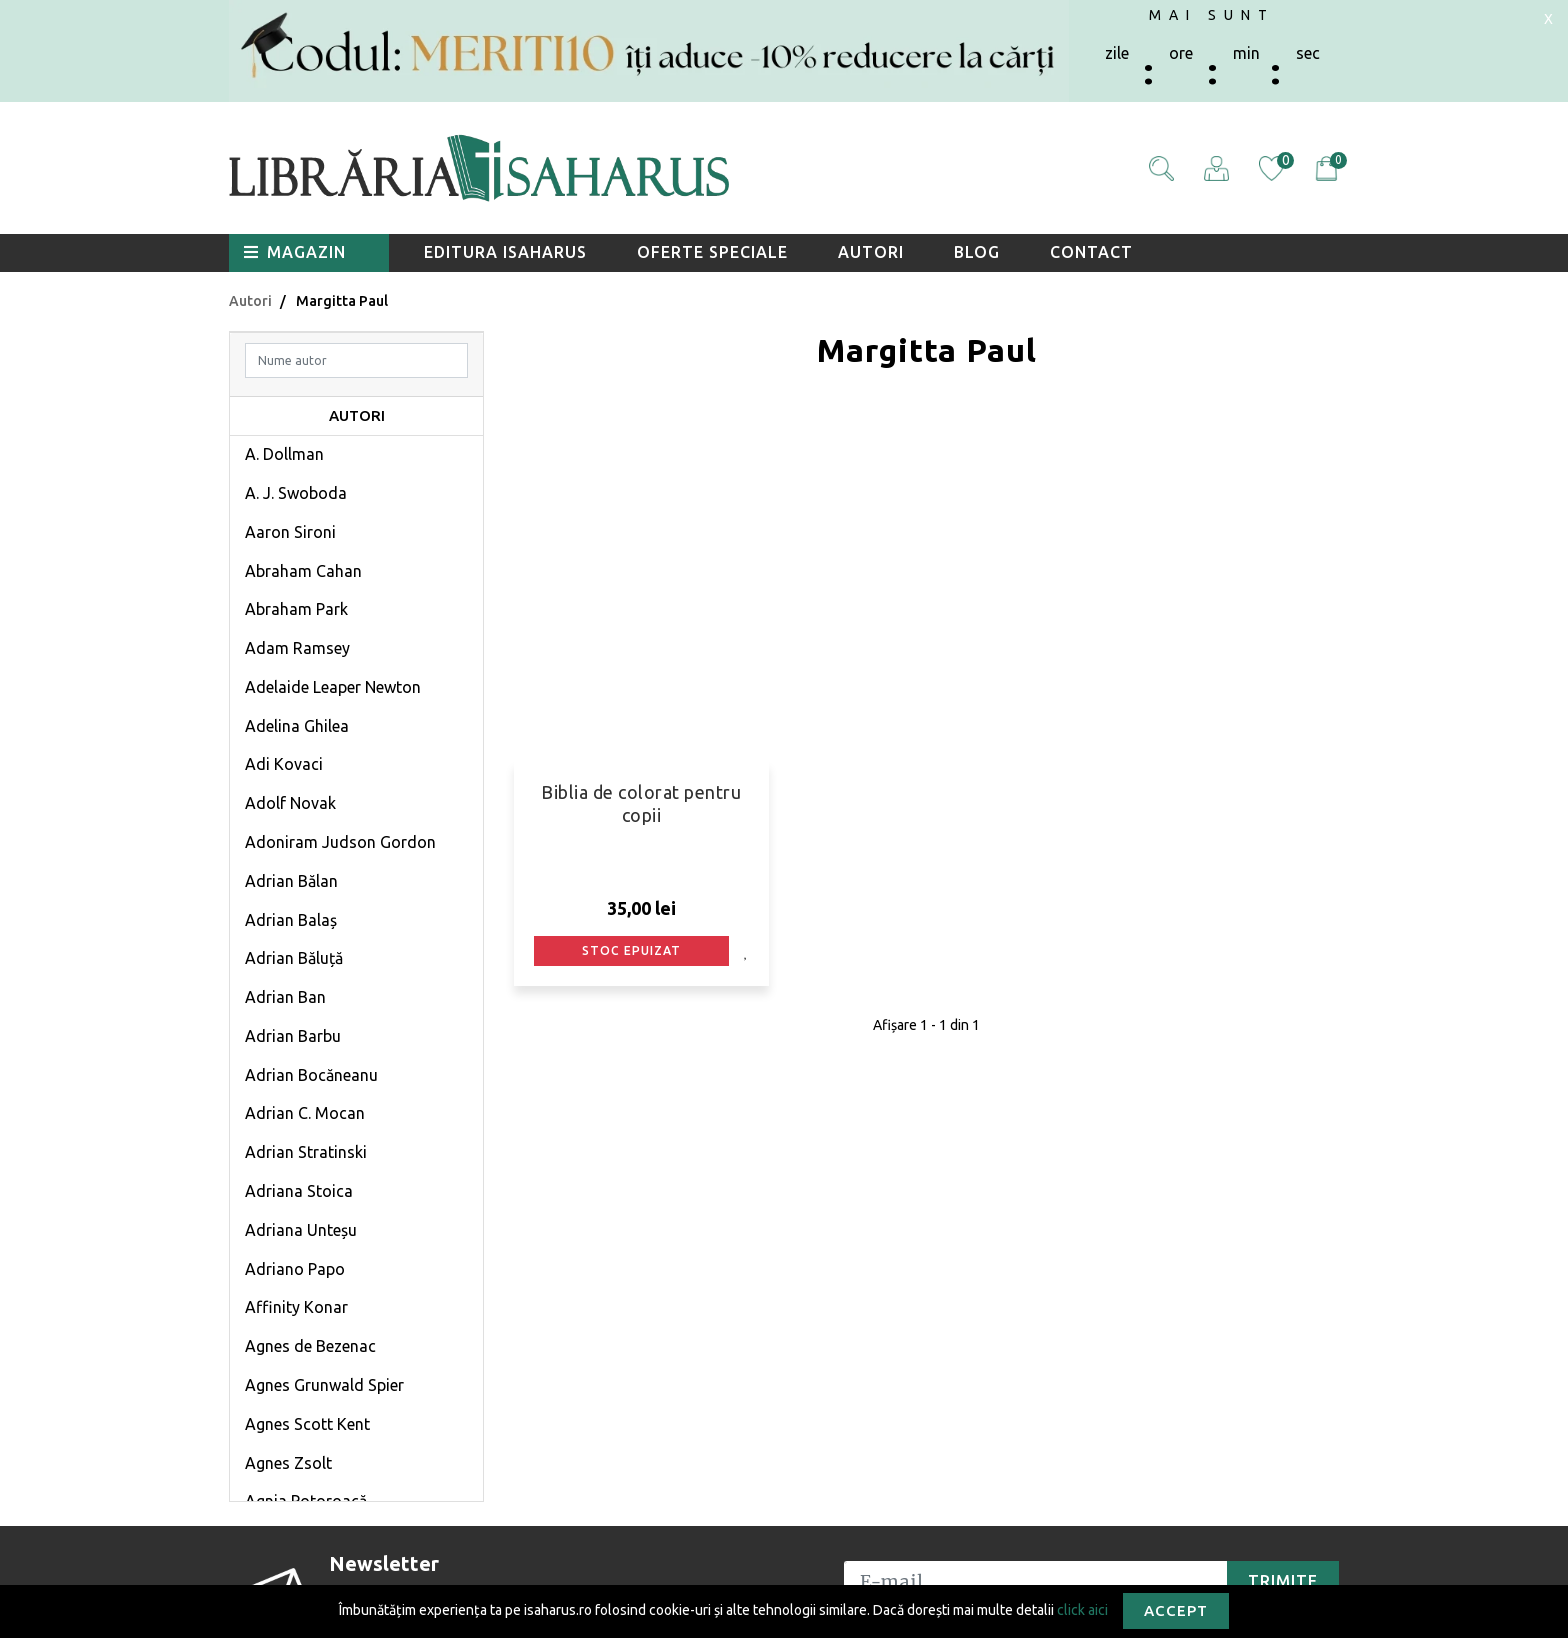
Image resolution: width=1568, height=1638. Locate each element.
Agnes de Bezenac (310, 1346)
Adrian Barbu (293, 1036)
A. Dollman (284, 454)
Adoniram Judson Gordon (340, 842)
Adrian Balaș (291, 920)
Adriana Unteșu (301, 1230)
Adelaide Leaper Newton (333, 687)
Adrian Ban (285, 997)
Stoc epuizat (631, 950)
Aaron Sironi (290, 532)
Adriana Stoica (299, 1191)
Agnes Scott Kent (307, 1424)
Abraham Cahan (303, 571)
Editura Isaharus (505, 252)
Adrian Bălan (291, 881)
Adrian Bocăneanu (311, 1075)
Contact (1091, 252)
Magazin (295, 252)
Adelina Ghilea (297, 726)
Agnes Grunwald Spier (324, 1385)
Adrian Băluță (294, 958)
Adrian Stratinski (306, 1152)
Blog (977, 252)
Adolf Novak (290, 803)
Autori (871, 252)
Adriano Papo (295, 1269)
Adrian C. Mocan (305, 1113)
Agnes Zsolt (288, 1463)
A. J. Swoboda (296, 493)
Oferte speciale (712, 252)
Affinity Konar (296, 1307)
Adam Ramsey (297, 648)
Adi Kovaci (284, 764)
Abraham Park (296, 609)
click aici (1082, 1609)
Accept (1176, 1610)
